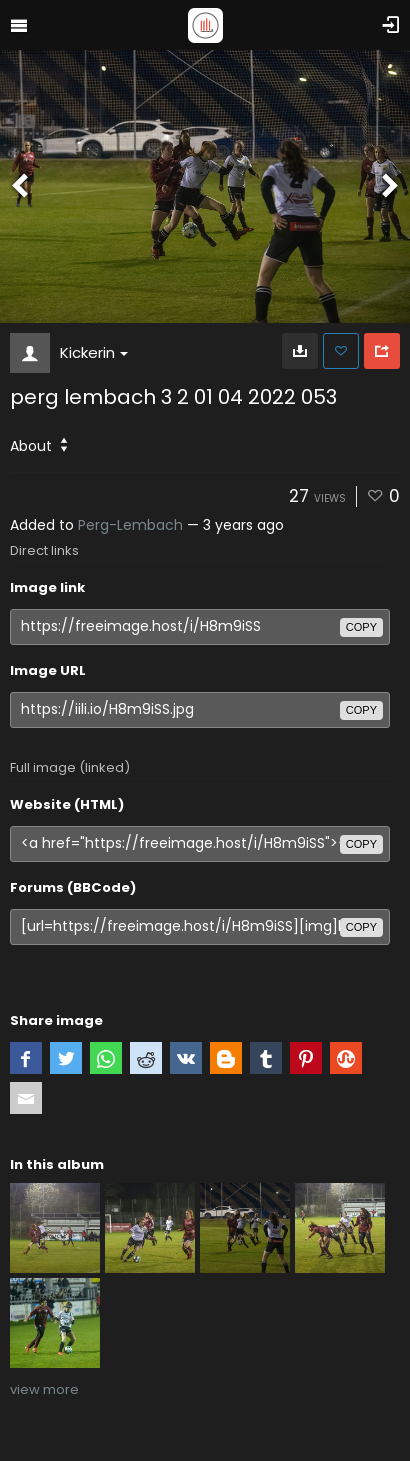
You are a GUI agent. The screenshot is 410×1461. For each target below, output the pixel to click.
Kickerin (94, 352)
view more (44, 1389)
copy (361, 627)
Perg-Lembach (130, 525)
